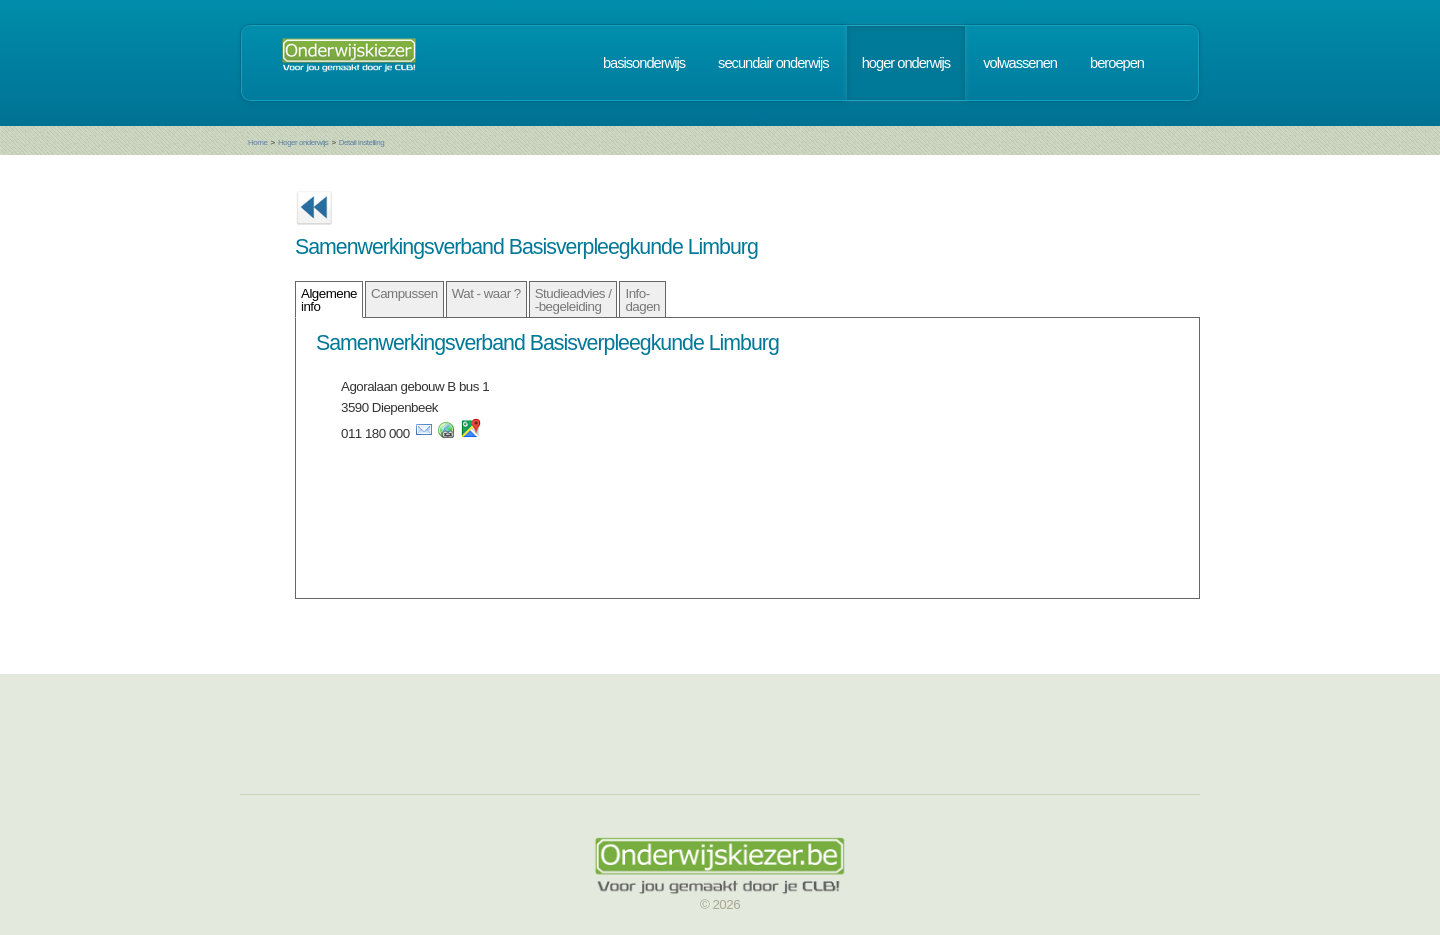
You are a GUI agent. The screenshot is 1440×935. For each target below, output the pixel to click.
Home (257, 142)
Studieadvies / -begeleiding (573, 300)
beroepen (1117, 63)
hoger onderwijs (906, 63)
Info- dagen (642, 300)
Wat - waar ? (486, 293)
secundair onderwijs (773, 63)
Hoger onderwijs (303, 142)
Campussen (404, 293)
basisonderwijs (644, 63)
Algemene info (329, 300)
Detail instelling (361, 142)
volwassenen (1020, 63)
